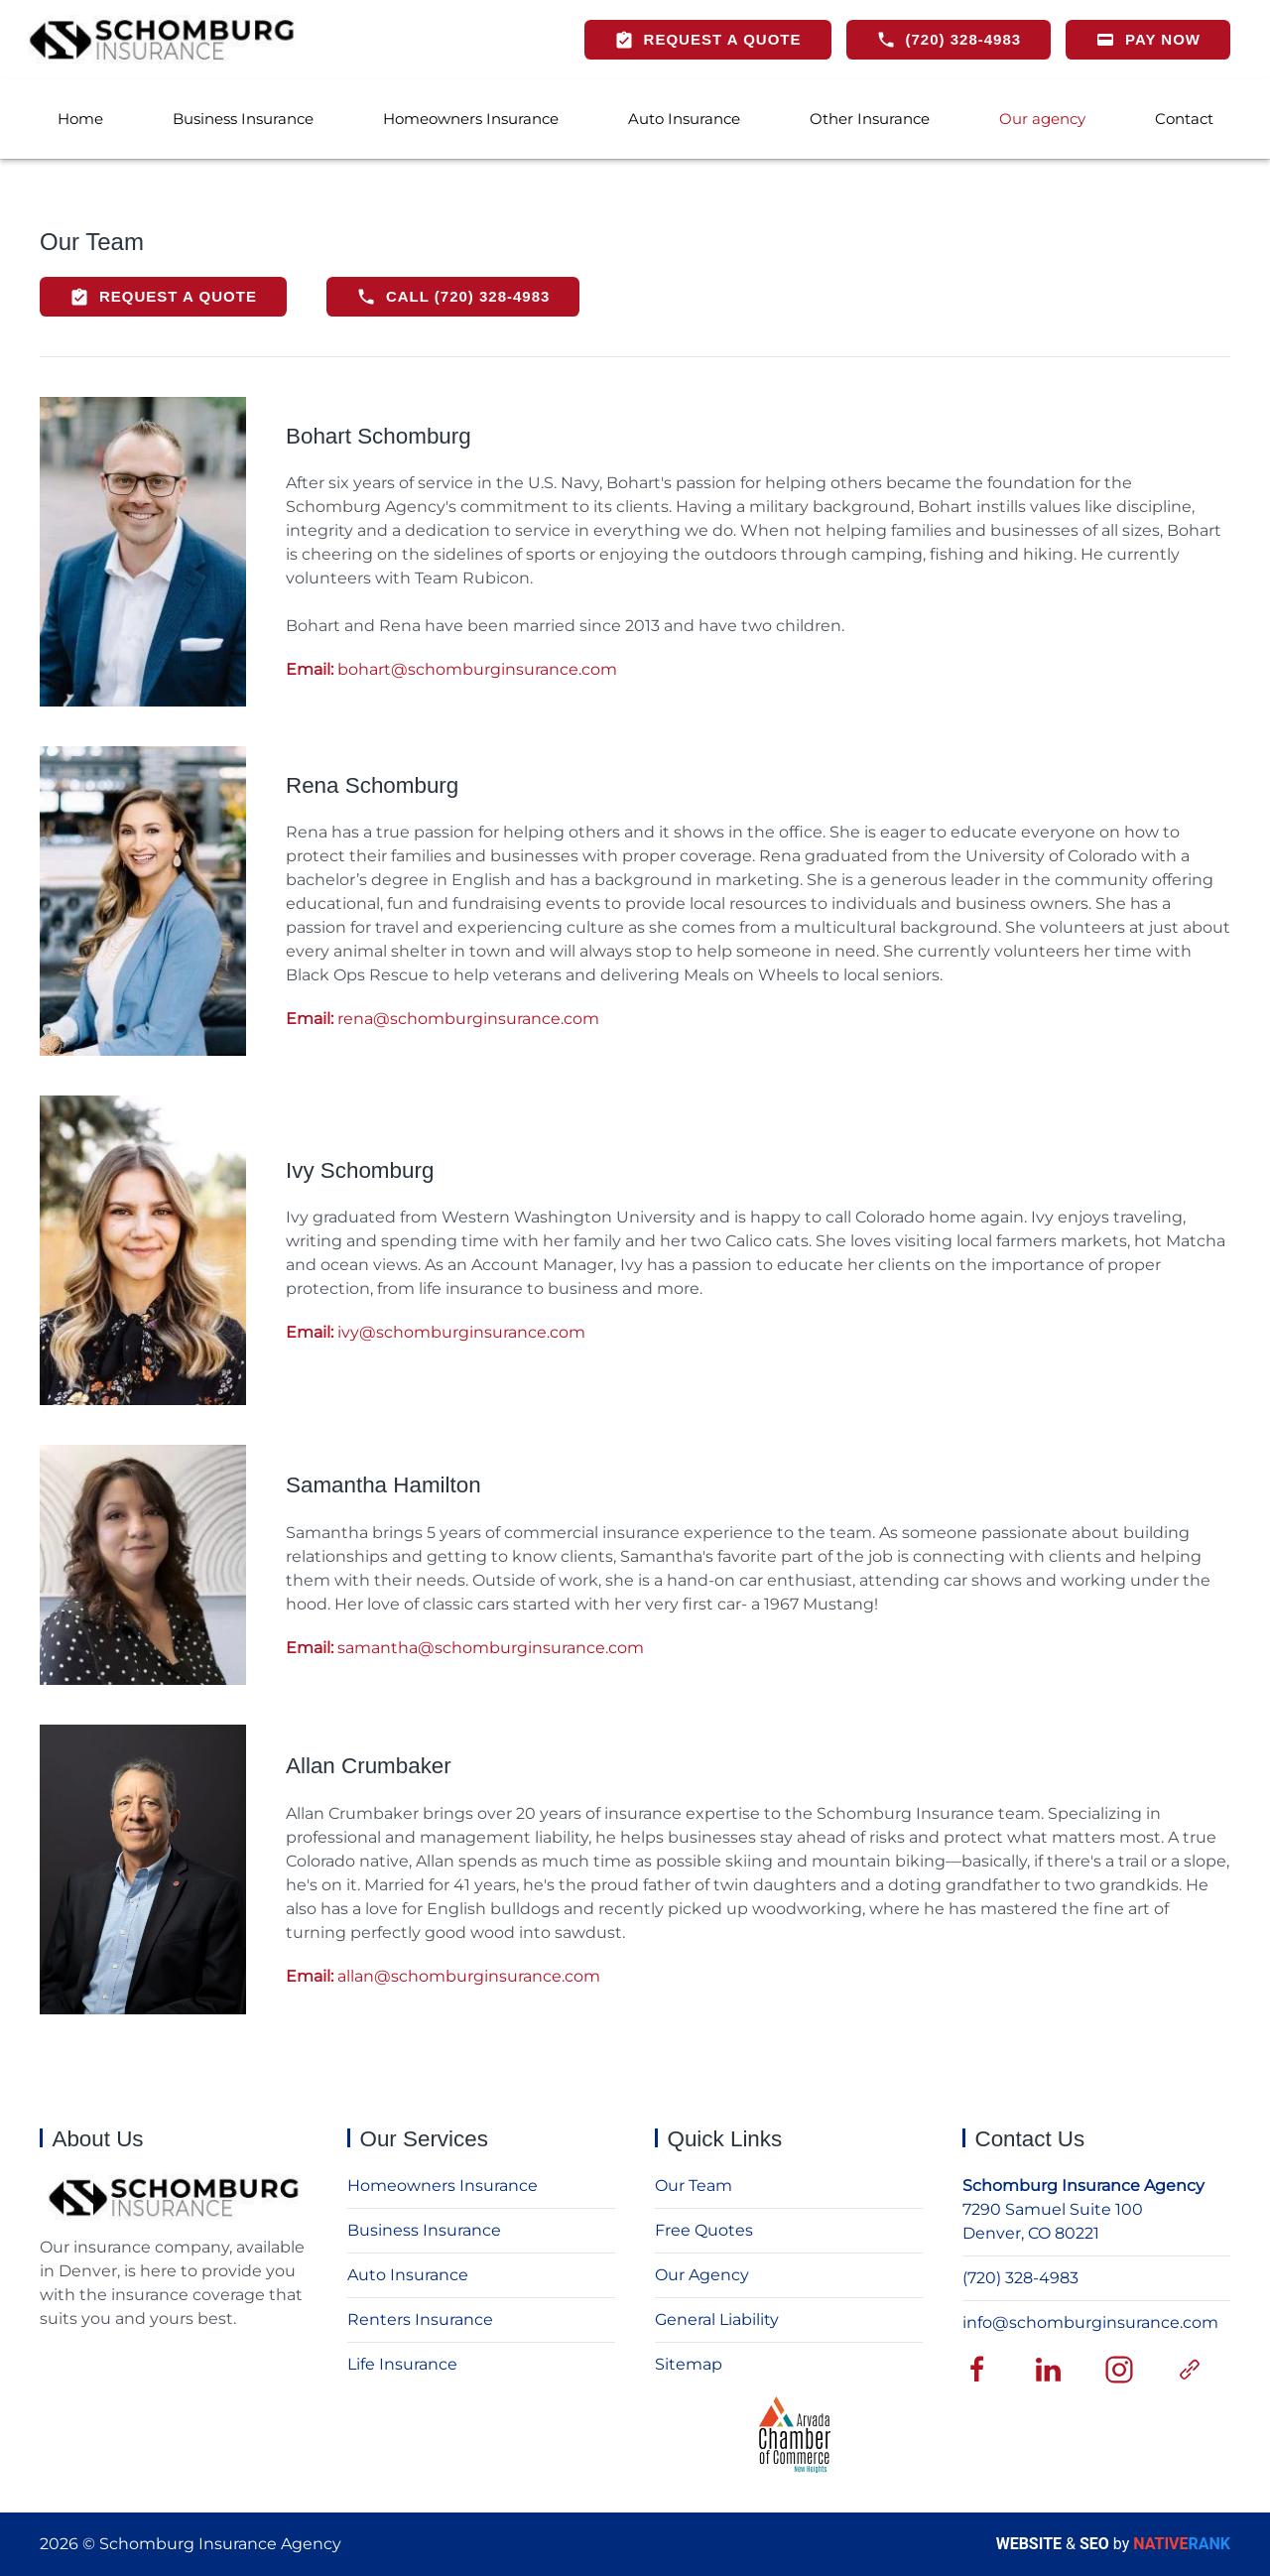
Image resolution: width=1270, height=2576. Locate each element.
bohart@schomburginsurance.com (451, 669)
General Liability (717, 2319)
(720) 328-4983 (1020, 2277)
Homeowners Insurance (471, 118)
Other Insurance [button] (870, 118)
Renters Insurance (420, 2319)
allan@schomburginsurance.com (443, 1976)
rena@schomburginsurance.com (442, 1018)
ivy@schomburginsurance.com (435, 1332)
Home (80, 118)
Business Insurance (424, 2230)
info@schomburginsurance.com (1090, 2322)
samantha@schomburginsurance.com (465, 1647)
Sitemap (688, 2364)
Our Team (693, 2185)
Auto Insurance (684, 118)
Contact (1184, 118)
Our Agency (702, 2274)
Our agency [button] (1042, 118)
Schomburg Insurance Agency (1083, 2185)
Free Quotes (704, 2230)
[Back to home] (162, 39)
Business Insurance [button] (243, 118)
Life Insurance (402, 2364)
